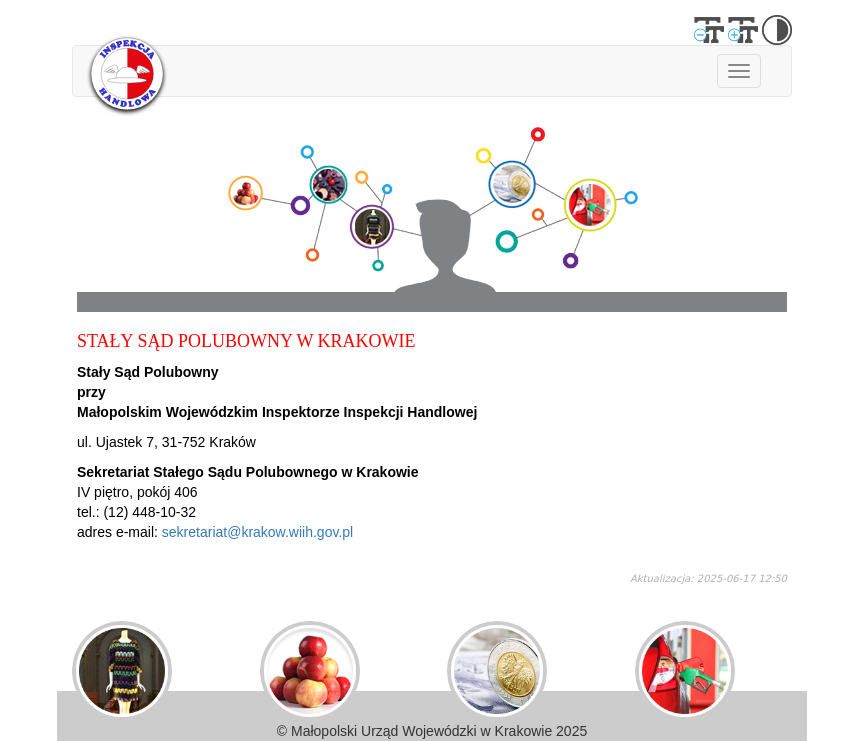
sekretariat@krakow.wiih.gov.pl (257, 532)
